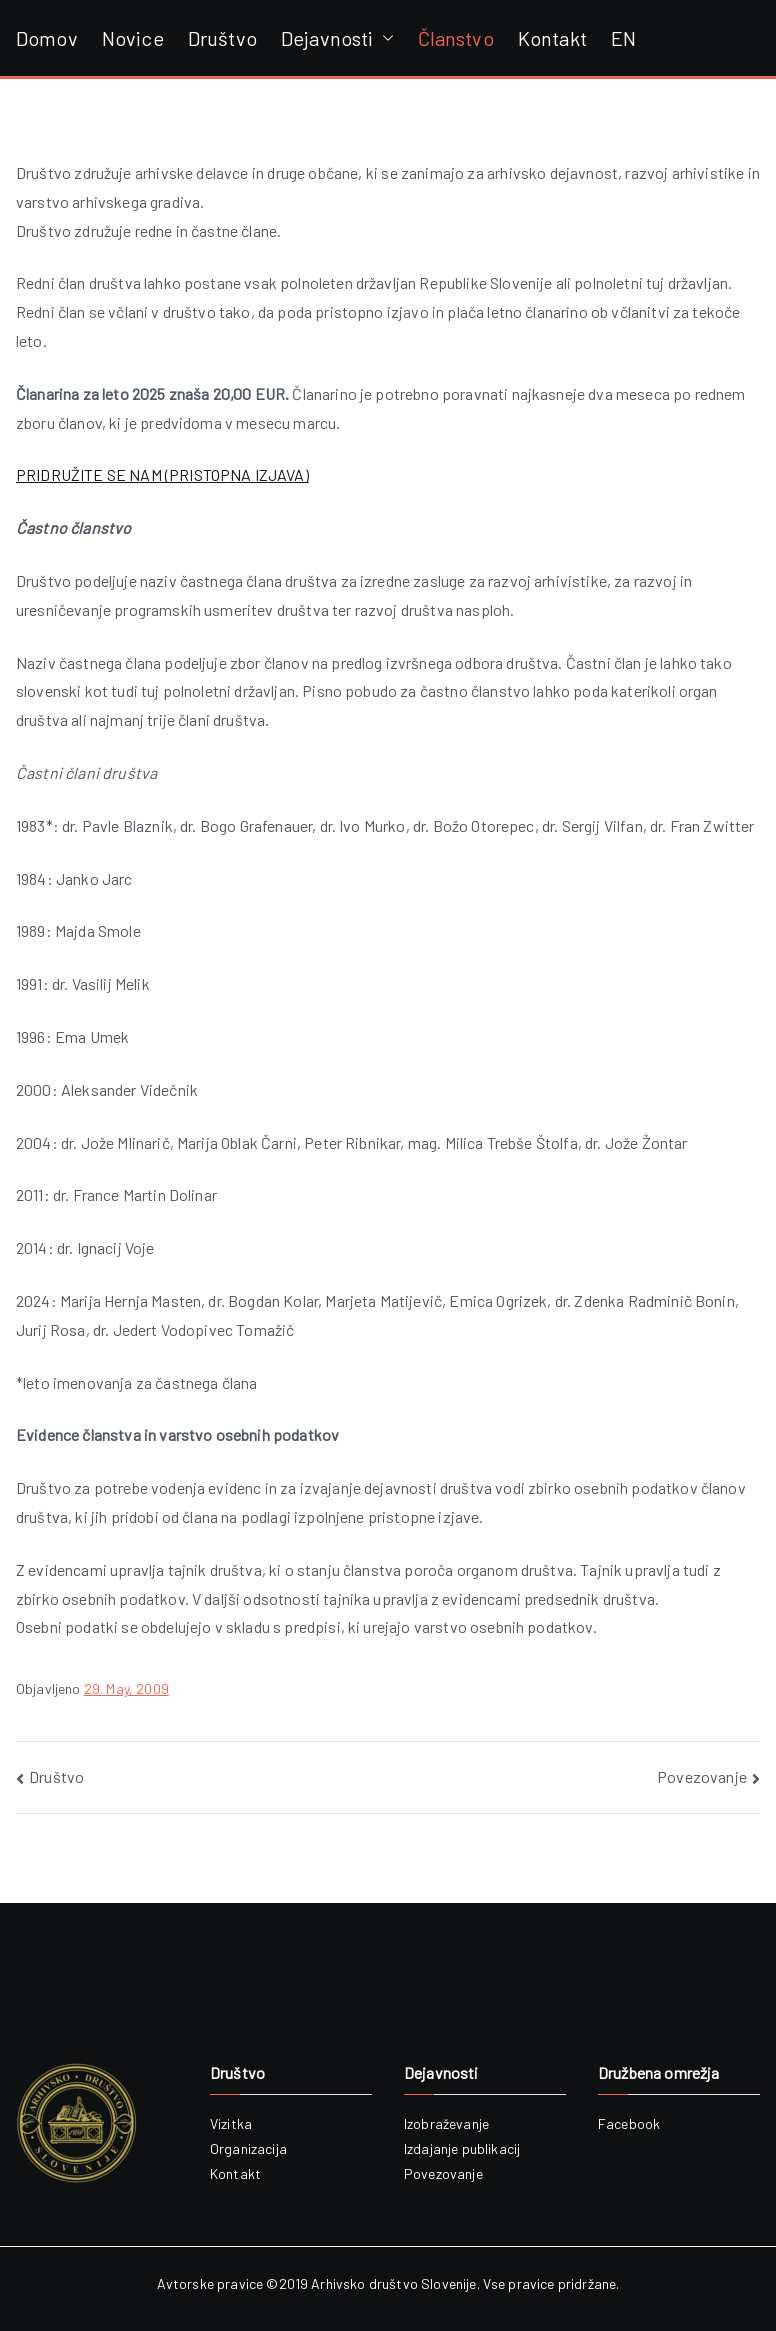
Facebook (629, 2123)
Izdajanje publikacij (462, 2148)
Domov (47, 38)
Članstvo (456, 38)
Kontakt (552, 38)
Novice (133, 38)
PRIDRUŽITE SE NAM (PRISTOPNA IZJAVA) (162, 474)
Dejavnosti (337, 38)
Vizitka (231, 2123)
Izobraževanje (446, 2123)
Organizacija (248, 2148)
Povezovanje (702, 1776)
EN (623, 38)
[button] (384, 38)
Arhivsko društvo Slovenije (393, 2283)
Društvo (222, 38)
